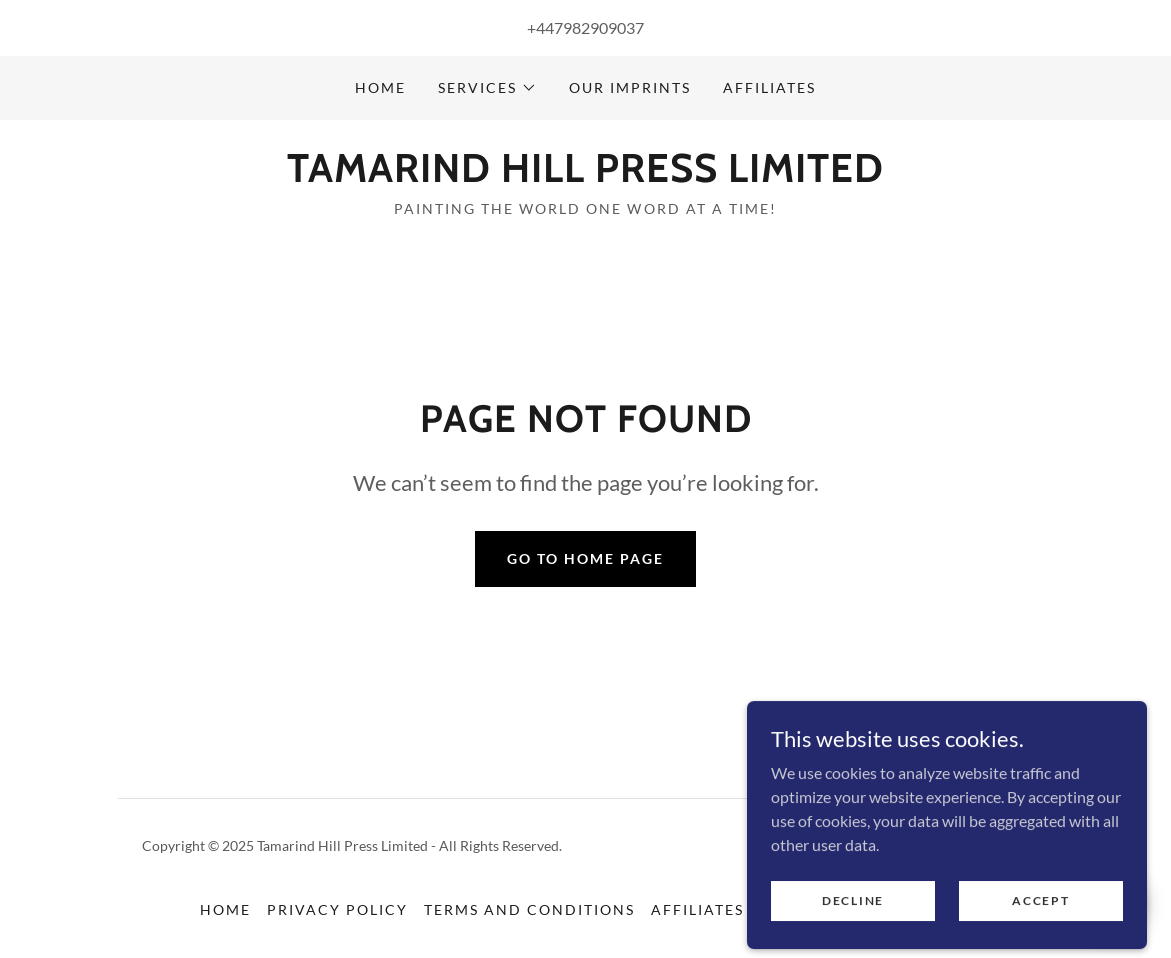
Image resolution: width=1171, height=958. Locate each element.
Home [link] (380, 87)
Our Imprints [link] (630, 87)
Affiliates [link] (769, 87)
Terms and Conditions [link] (529, 909)
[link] (585, 175)
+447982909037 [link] (585, 27)
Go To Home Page (585, 558)
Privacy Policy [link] (337, 909)
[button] (487, 88)
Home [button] (225, 909)
